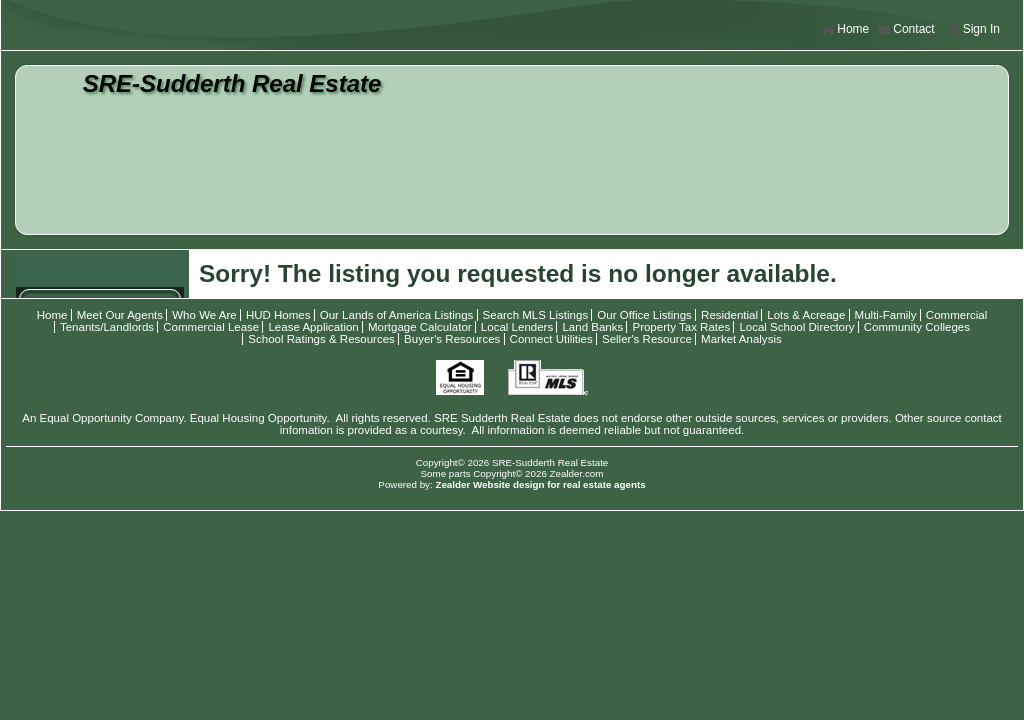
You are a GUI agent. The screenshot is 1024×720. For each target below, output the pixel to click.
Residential (729, 315)
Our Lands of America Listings (397, 315)
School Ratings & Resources (321, 339)
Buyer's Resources (452, 339)
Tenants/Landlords (107, 327)
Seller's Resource (647, 339)
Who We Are (204, 315)
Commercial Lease (211, 327)
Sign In (974, 29)
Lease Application (313, 327)
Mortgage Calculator (420, 327)
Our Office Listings (644, 315)
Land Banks (592, 327)
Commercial (956, 315)
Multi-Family (886, 315)
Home (845, 29)
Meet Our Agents (120, 315)
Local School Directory (796, 327)
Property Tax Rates (681, 327)
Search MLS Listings (536, 315)
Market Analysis (741, 339)
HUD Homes (278, 315)
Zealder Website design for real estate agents (540, 484)
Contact (906, 29)
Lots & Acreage (806, 315)
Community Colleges (917, 327)
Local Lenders (517, 327)
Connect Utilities (551, 339)
